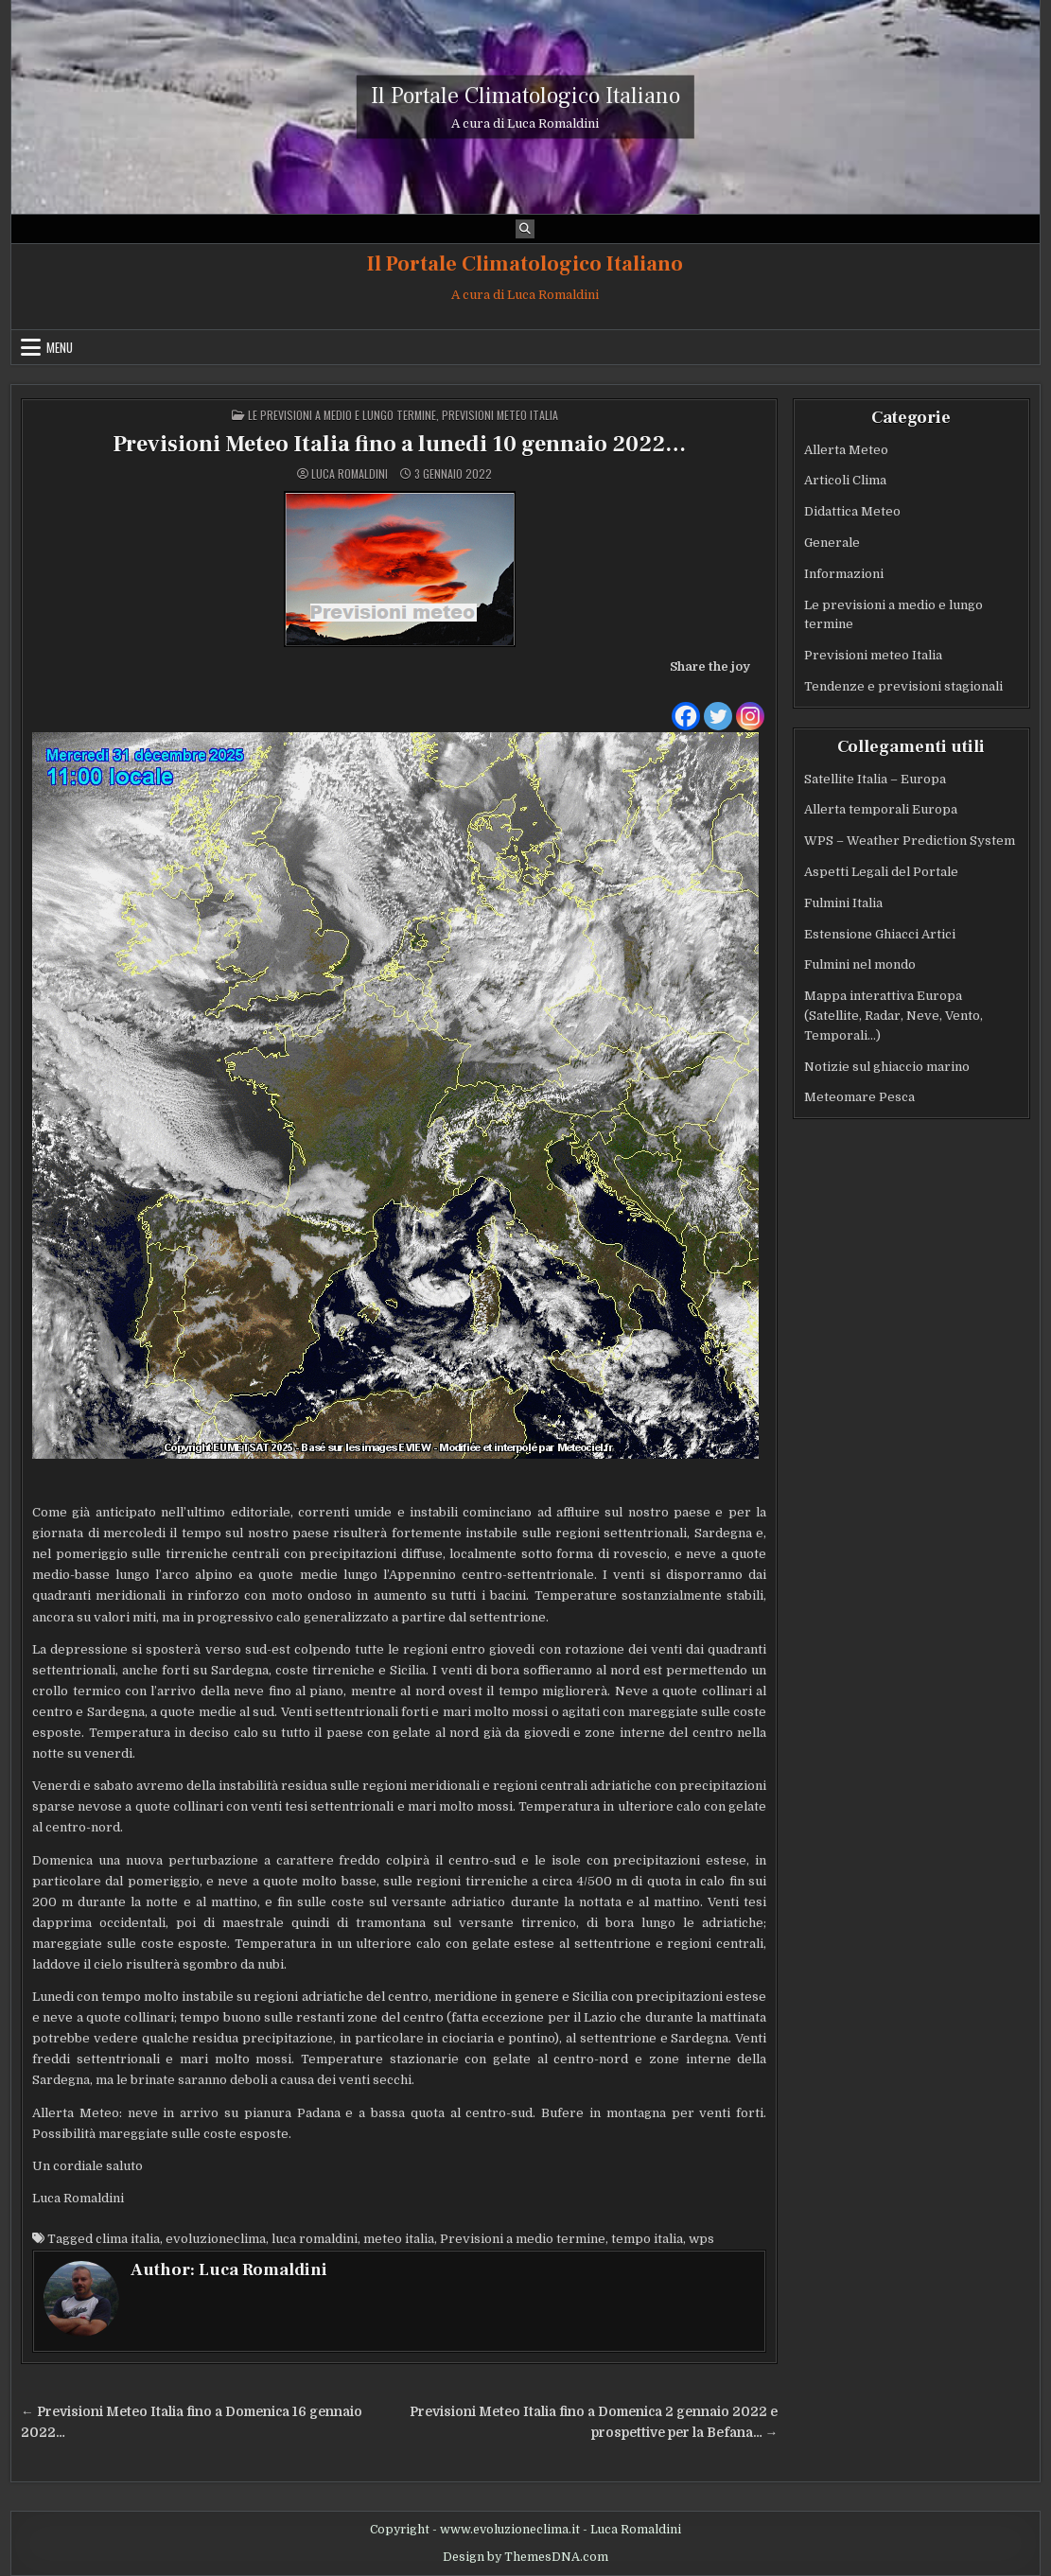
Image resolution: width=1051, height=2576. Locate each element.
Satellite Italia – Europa (875, 779)
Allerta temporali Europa (880, 809)
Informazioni (844, 574)
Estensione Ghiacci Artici (879, 934)
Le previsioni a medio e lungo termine (342, 415)
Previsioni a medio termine (522, 2239)
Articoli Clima (845, 480)
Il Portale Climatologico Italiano (525, 95)
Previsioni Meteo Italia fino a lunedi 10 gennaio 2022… (399, 444)
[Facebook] (686, 704)
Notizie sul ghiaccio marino (887, 1067)
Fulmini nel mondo (860, 964)
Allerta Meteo (846, 450)
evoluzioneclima (216, 2239)
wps (701, 2239)
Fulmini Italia (843, 903)
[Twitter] (718, 704)
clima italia (128, 2239)
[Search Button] (525, 228)
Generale (832, 542)
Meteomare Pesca (859, 1097)
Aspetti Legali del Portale (881, 872)
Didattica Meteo (852, 511)
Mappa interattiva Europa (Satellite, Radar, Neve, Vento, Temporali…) (893, 1016)
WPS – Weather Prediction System (909, 840)
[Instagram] (750, 704)
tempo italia (647, 2239)
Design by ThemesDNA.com (525, 2557)
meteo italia (398, 2239)
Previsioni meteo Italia (500, 415)
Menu (59, 347)
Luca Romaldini (349, 474)
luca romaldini (315, 2239)
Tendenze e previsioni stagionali (903, 686)
